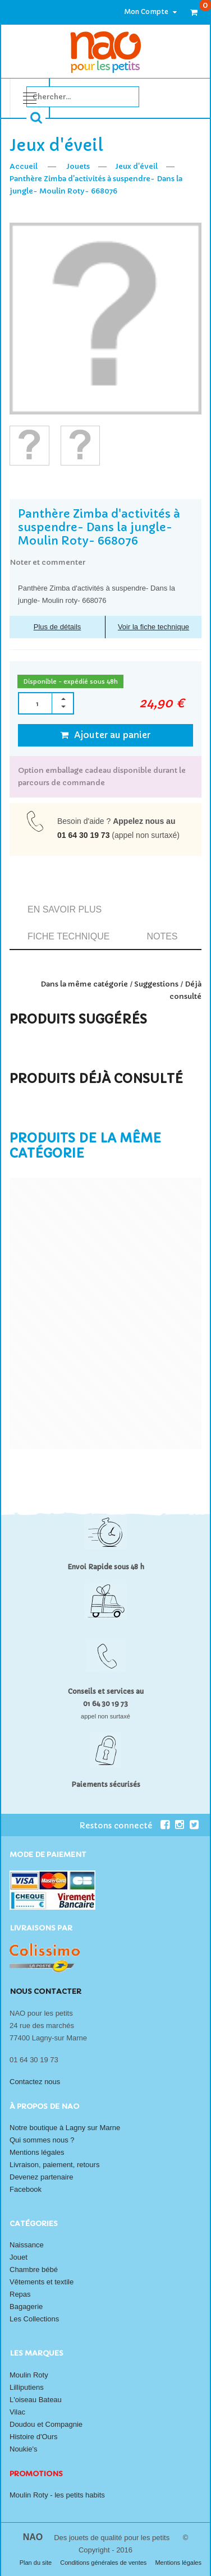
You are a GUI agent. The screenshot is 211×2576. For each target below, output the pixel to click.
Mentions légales (37, 2152)
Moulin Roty (29, 2375)
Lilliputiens (27, 2387)
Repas (20, 2294)
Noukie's (23, 2449)
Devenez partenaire (41, 2177)
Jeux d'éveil (136, 166)
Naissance (27, 2245)
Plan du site (37, 2562)
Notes (161, 936)
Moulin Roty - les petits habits (57, 2495)
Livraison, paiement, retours (54, 2164)
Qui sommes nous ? (42, 2140)
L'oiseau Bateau (36, 2399)
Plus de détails (57, 627)
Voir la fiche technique (153, 627)
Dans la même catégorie (84, 984)
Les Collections (34, 2319)
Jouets (78, 166)
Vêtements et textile (42, 2282)
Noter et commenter (47, 562)
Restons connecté (124, 1825)
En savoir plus (64, 909)
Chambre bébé (34, 2269)
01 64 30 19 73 (83, 835)
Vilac (17, 2412)
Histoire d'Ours (34, 2436)
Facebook (26, 2189)
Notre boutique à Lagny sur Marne (65, 2127)
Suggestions (156, 984)
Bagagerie (26, 2306)
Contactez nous (35, 2081)
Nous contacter (45, 1991)
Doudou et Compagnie (46, 2424)
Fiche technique (68, 936)
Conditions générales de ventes (104, 2562)
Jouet (18, 2257)
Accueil (24, 166)
